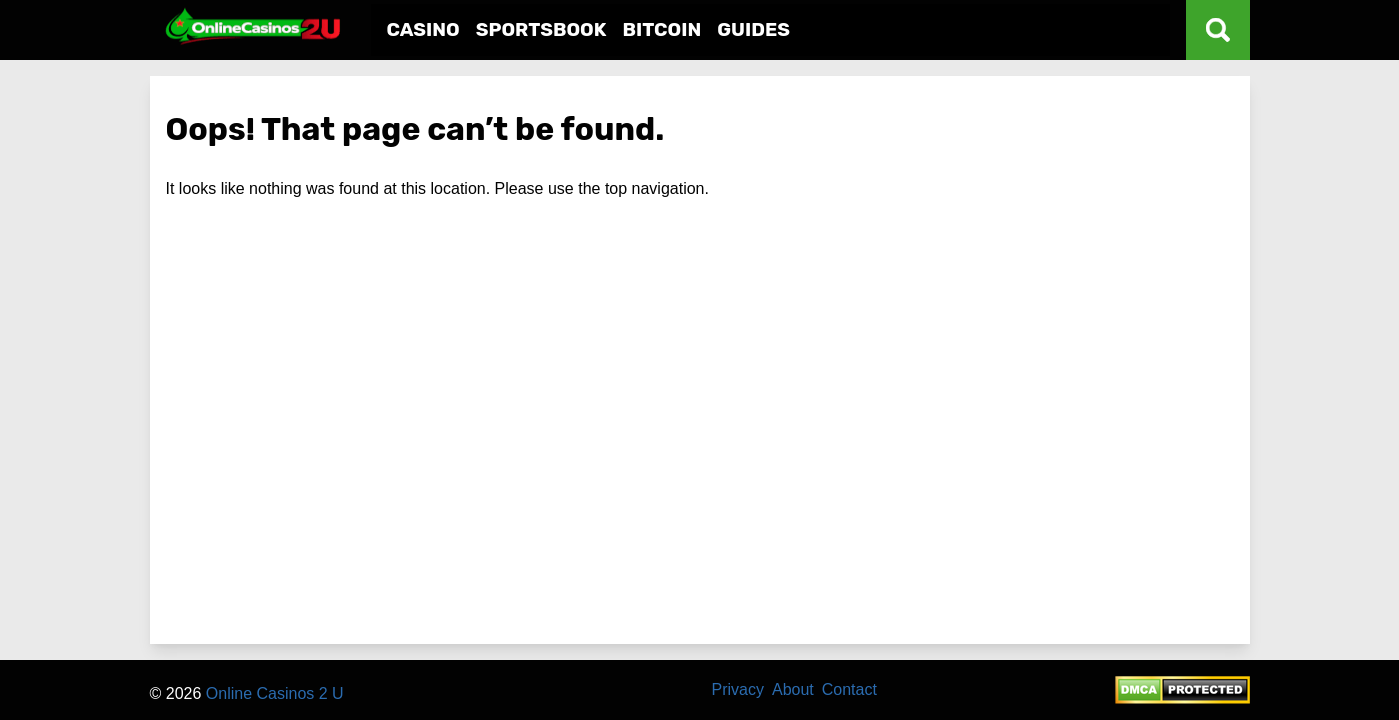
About (793, 689)
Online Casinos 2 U (275, 693)
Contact (849, 689)
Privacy (738, 689)
